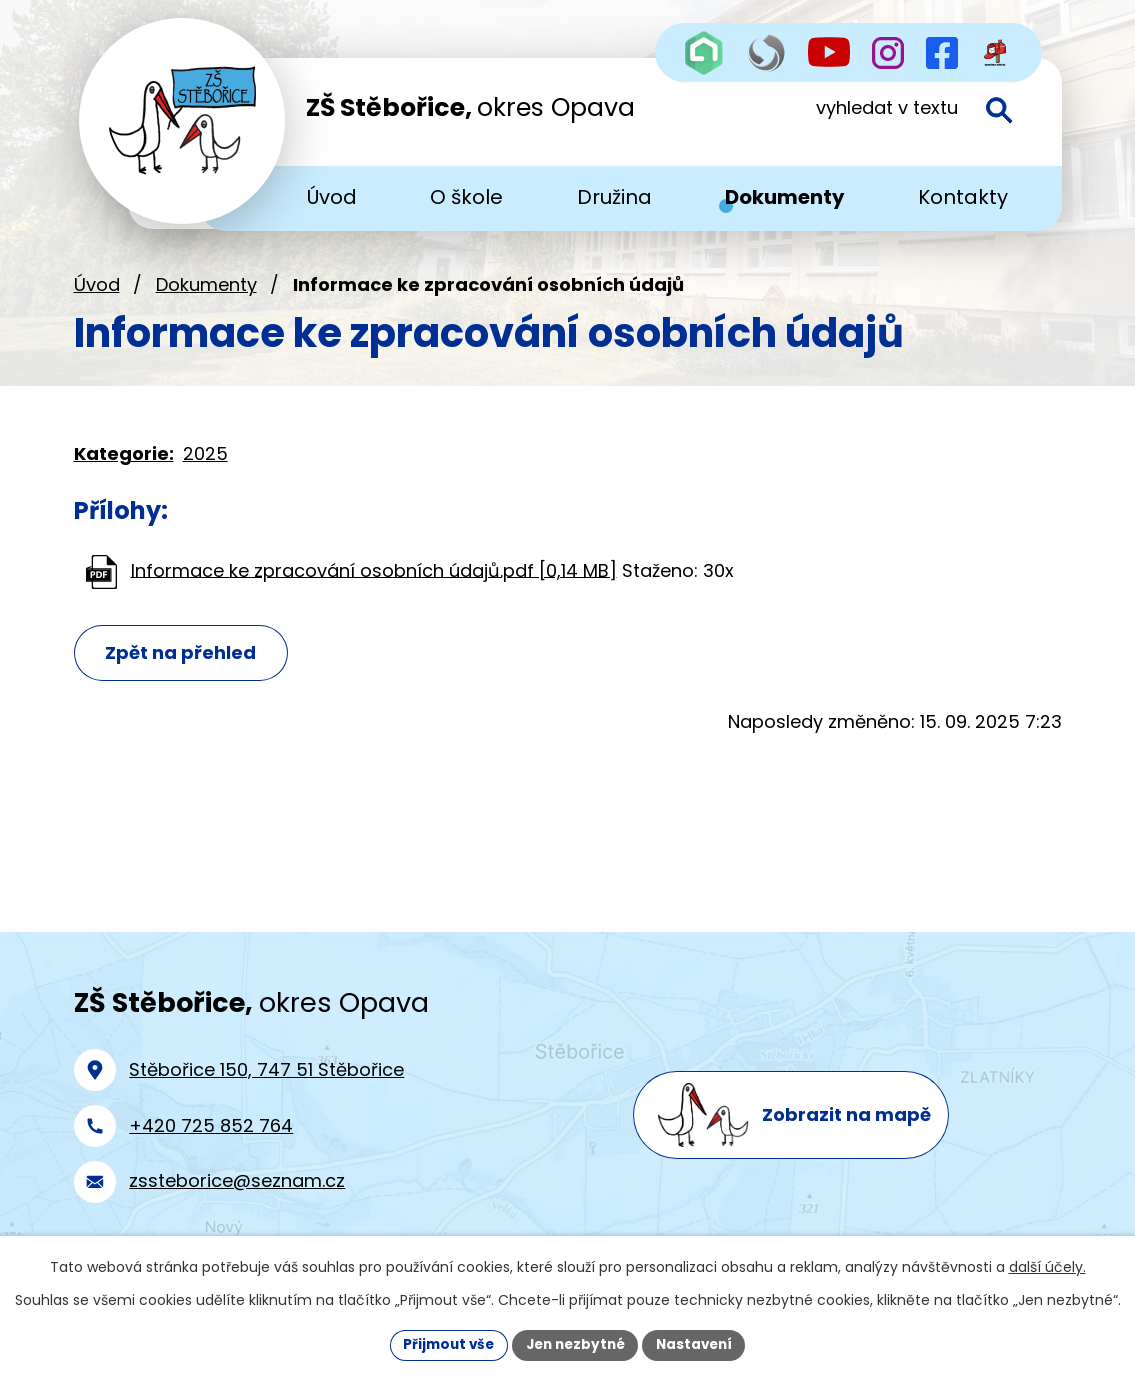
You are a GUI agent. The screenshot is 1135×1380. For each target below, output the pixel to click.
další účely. (1047, 1266)
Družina (614, 197)
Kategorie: (124, 464)
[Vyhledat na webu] (905, 118)
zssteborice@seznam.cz (237, 1191)
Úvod (97, 295)
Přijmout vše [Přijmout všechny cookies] (443, 1344)
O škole (466, 197)
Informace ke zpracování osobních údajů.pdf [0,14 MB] (374, 580)
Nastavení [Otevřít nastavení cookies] (700, 1344)
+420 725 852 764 (211, 1135)
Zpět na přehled (185, 664)
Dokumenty (206, 295)
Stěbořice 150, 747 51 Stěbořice (266, 1080)
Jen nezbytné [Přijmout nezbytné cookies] (575, 1344)
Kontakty (963, 197)
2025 (205, 464)
